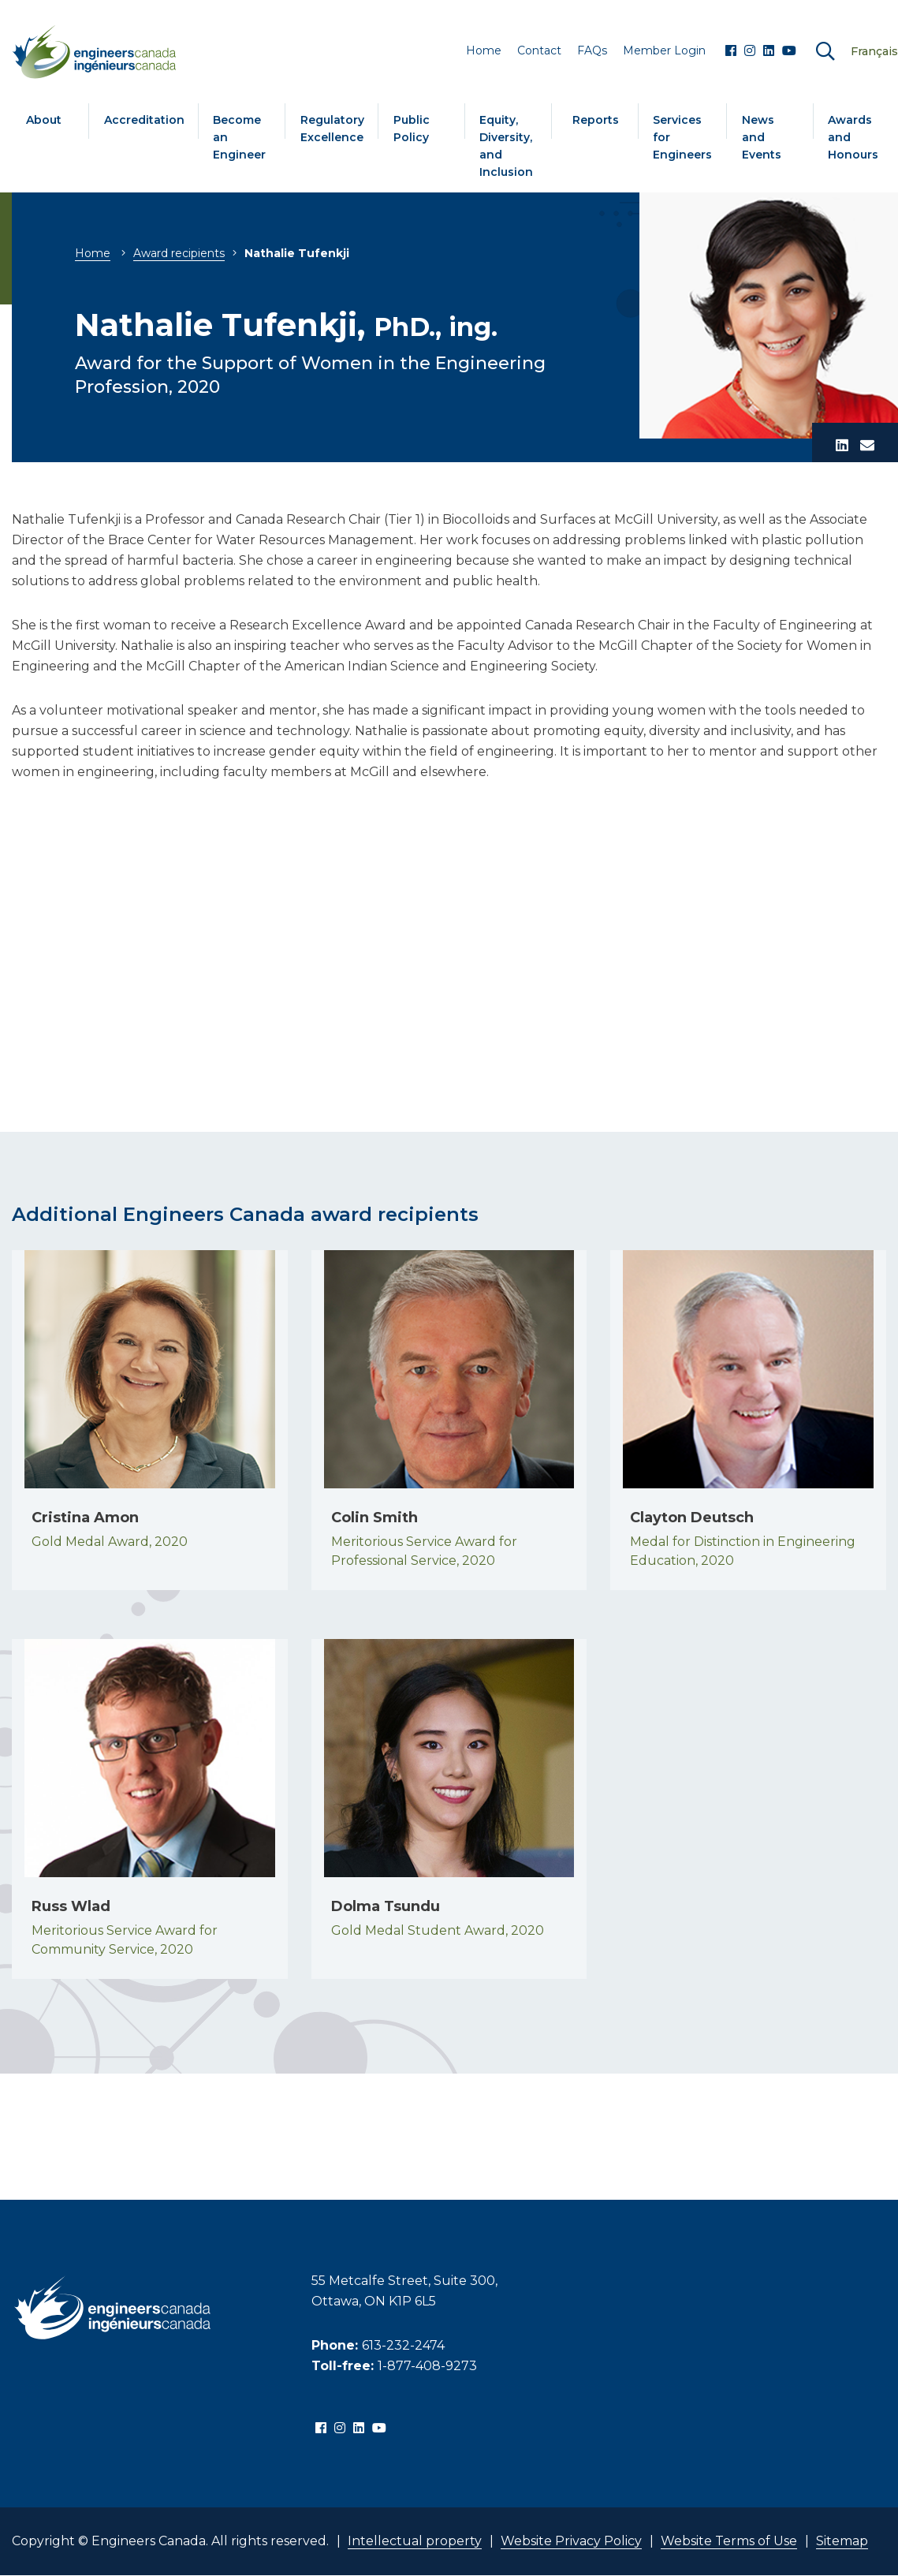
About (43, 120)
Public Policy (411, 128)
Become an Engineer (239, 137)
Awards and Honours (853, 137)
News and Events (761, 137)
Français (874, 51)
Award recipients (179, 253)
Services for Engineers (682, 137)
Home (92, 253)
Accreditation (144, 120)
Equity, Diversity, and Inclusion (506, 146)
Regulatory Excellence (332, 128)
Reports (595, 120)
